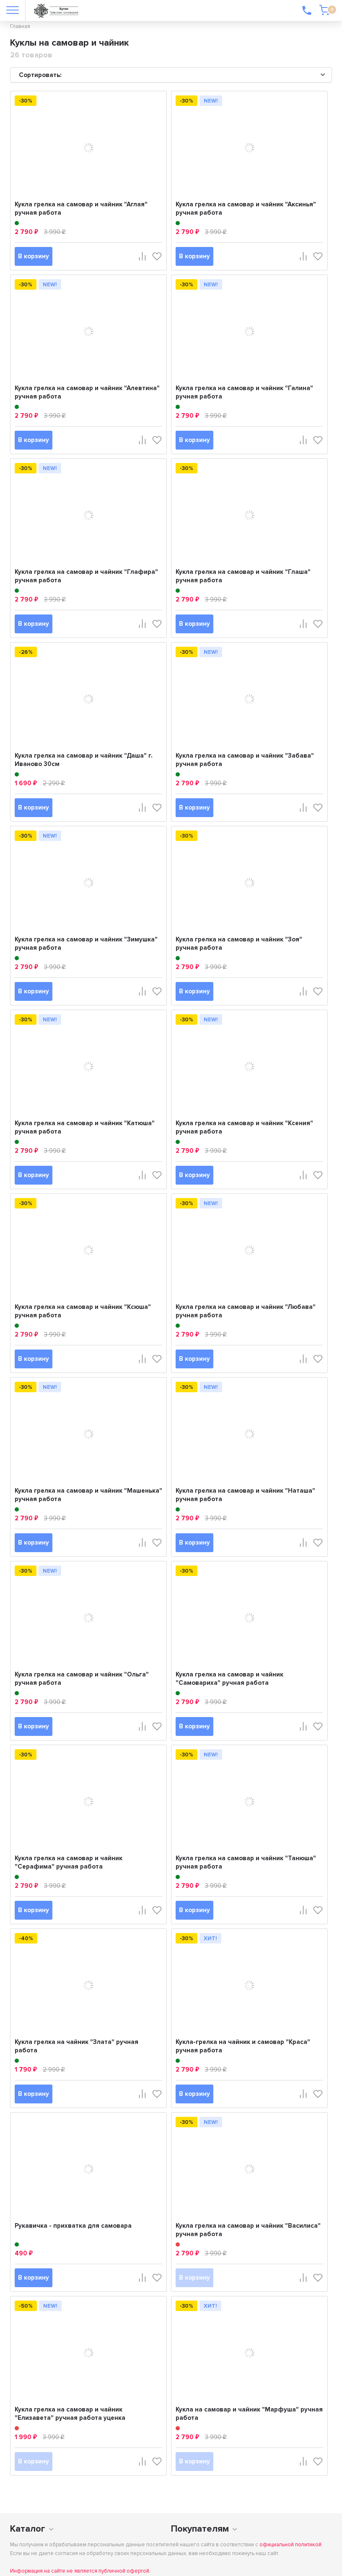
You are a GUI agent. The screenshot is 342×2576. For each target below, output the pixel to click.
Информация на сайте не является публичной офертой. (80, 2571)
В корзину (33, 256)
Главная (20, 26)
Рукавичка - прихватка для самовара (73, 2225)
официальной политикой (290, 2544)
